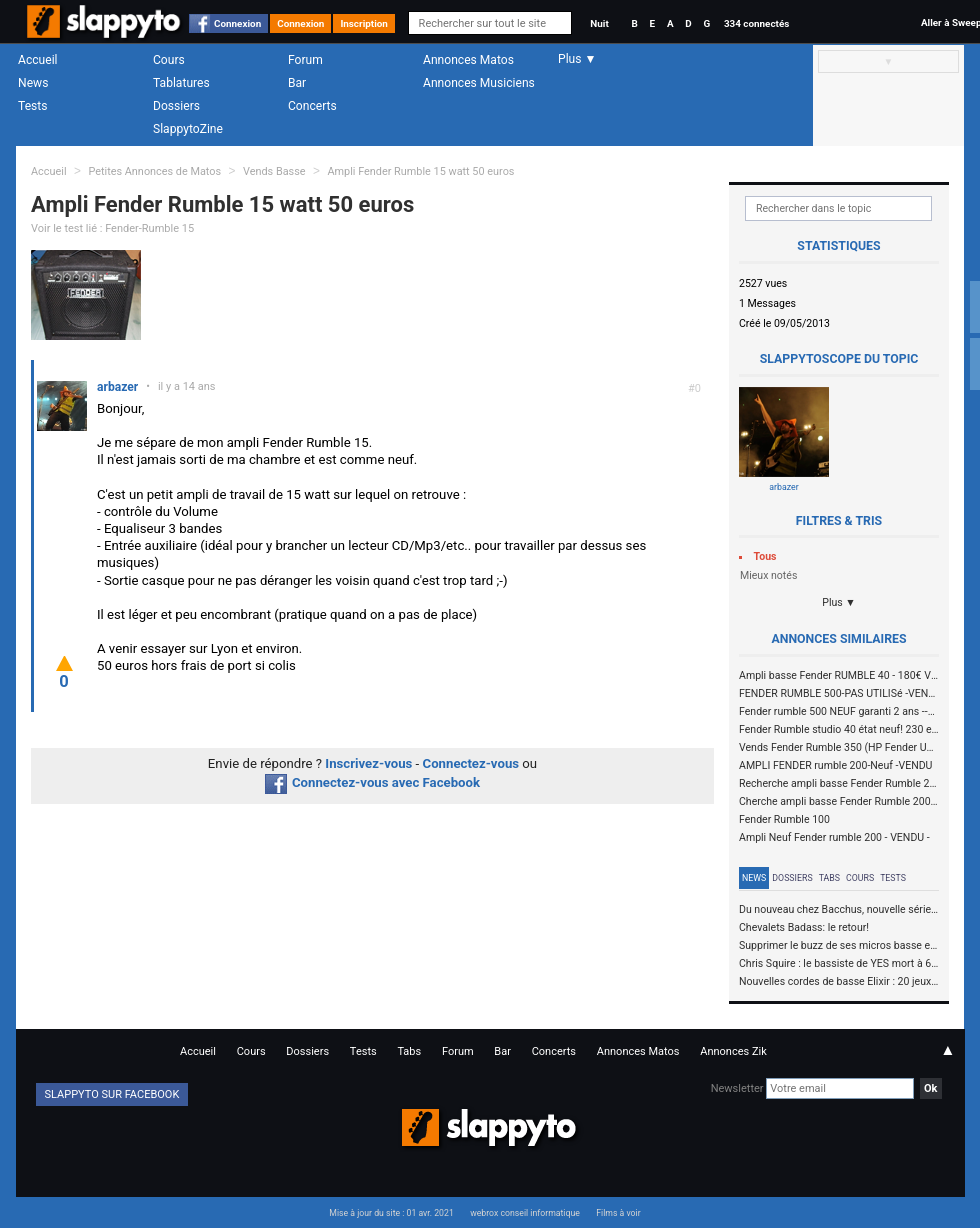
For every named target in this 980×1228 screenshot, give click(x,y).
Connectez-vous (471, 763)
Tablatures (181, 83)
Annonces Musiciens (479, 83)
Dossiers (176, 106)
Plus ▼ (839, 602)
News (33, 83)
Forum (305, 60)
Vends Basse (274, 171)
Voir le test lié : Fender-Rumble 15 (112, 228)
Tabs (829, 878)
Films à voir (618, 1213)
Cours (169, 60)
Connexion (237, 23)
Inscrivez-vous (368, 763)
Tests (32, 106)
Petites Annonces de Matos (154, 171)
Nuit (599, 23)
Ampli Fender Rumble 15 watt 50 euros (420, 171)
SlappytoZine (188, 129)
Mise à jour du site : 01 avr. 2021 (391, 1213)
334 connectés (756, 23)
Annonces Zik (733, 1051)
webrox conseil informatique (525, 1213)
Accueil (38, 60)
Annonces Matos (468, 60)
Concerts (312, 106)
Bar (297, 83)
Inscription (364, 23)
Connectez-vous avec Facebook (372, 782)
